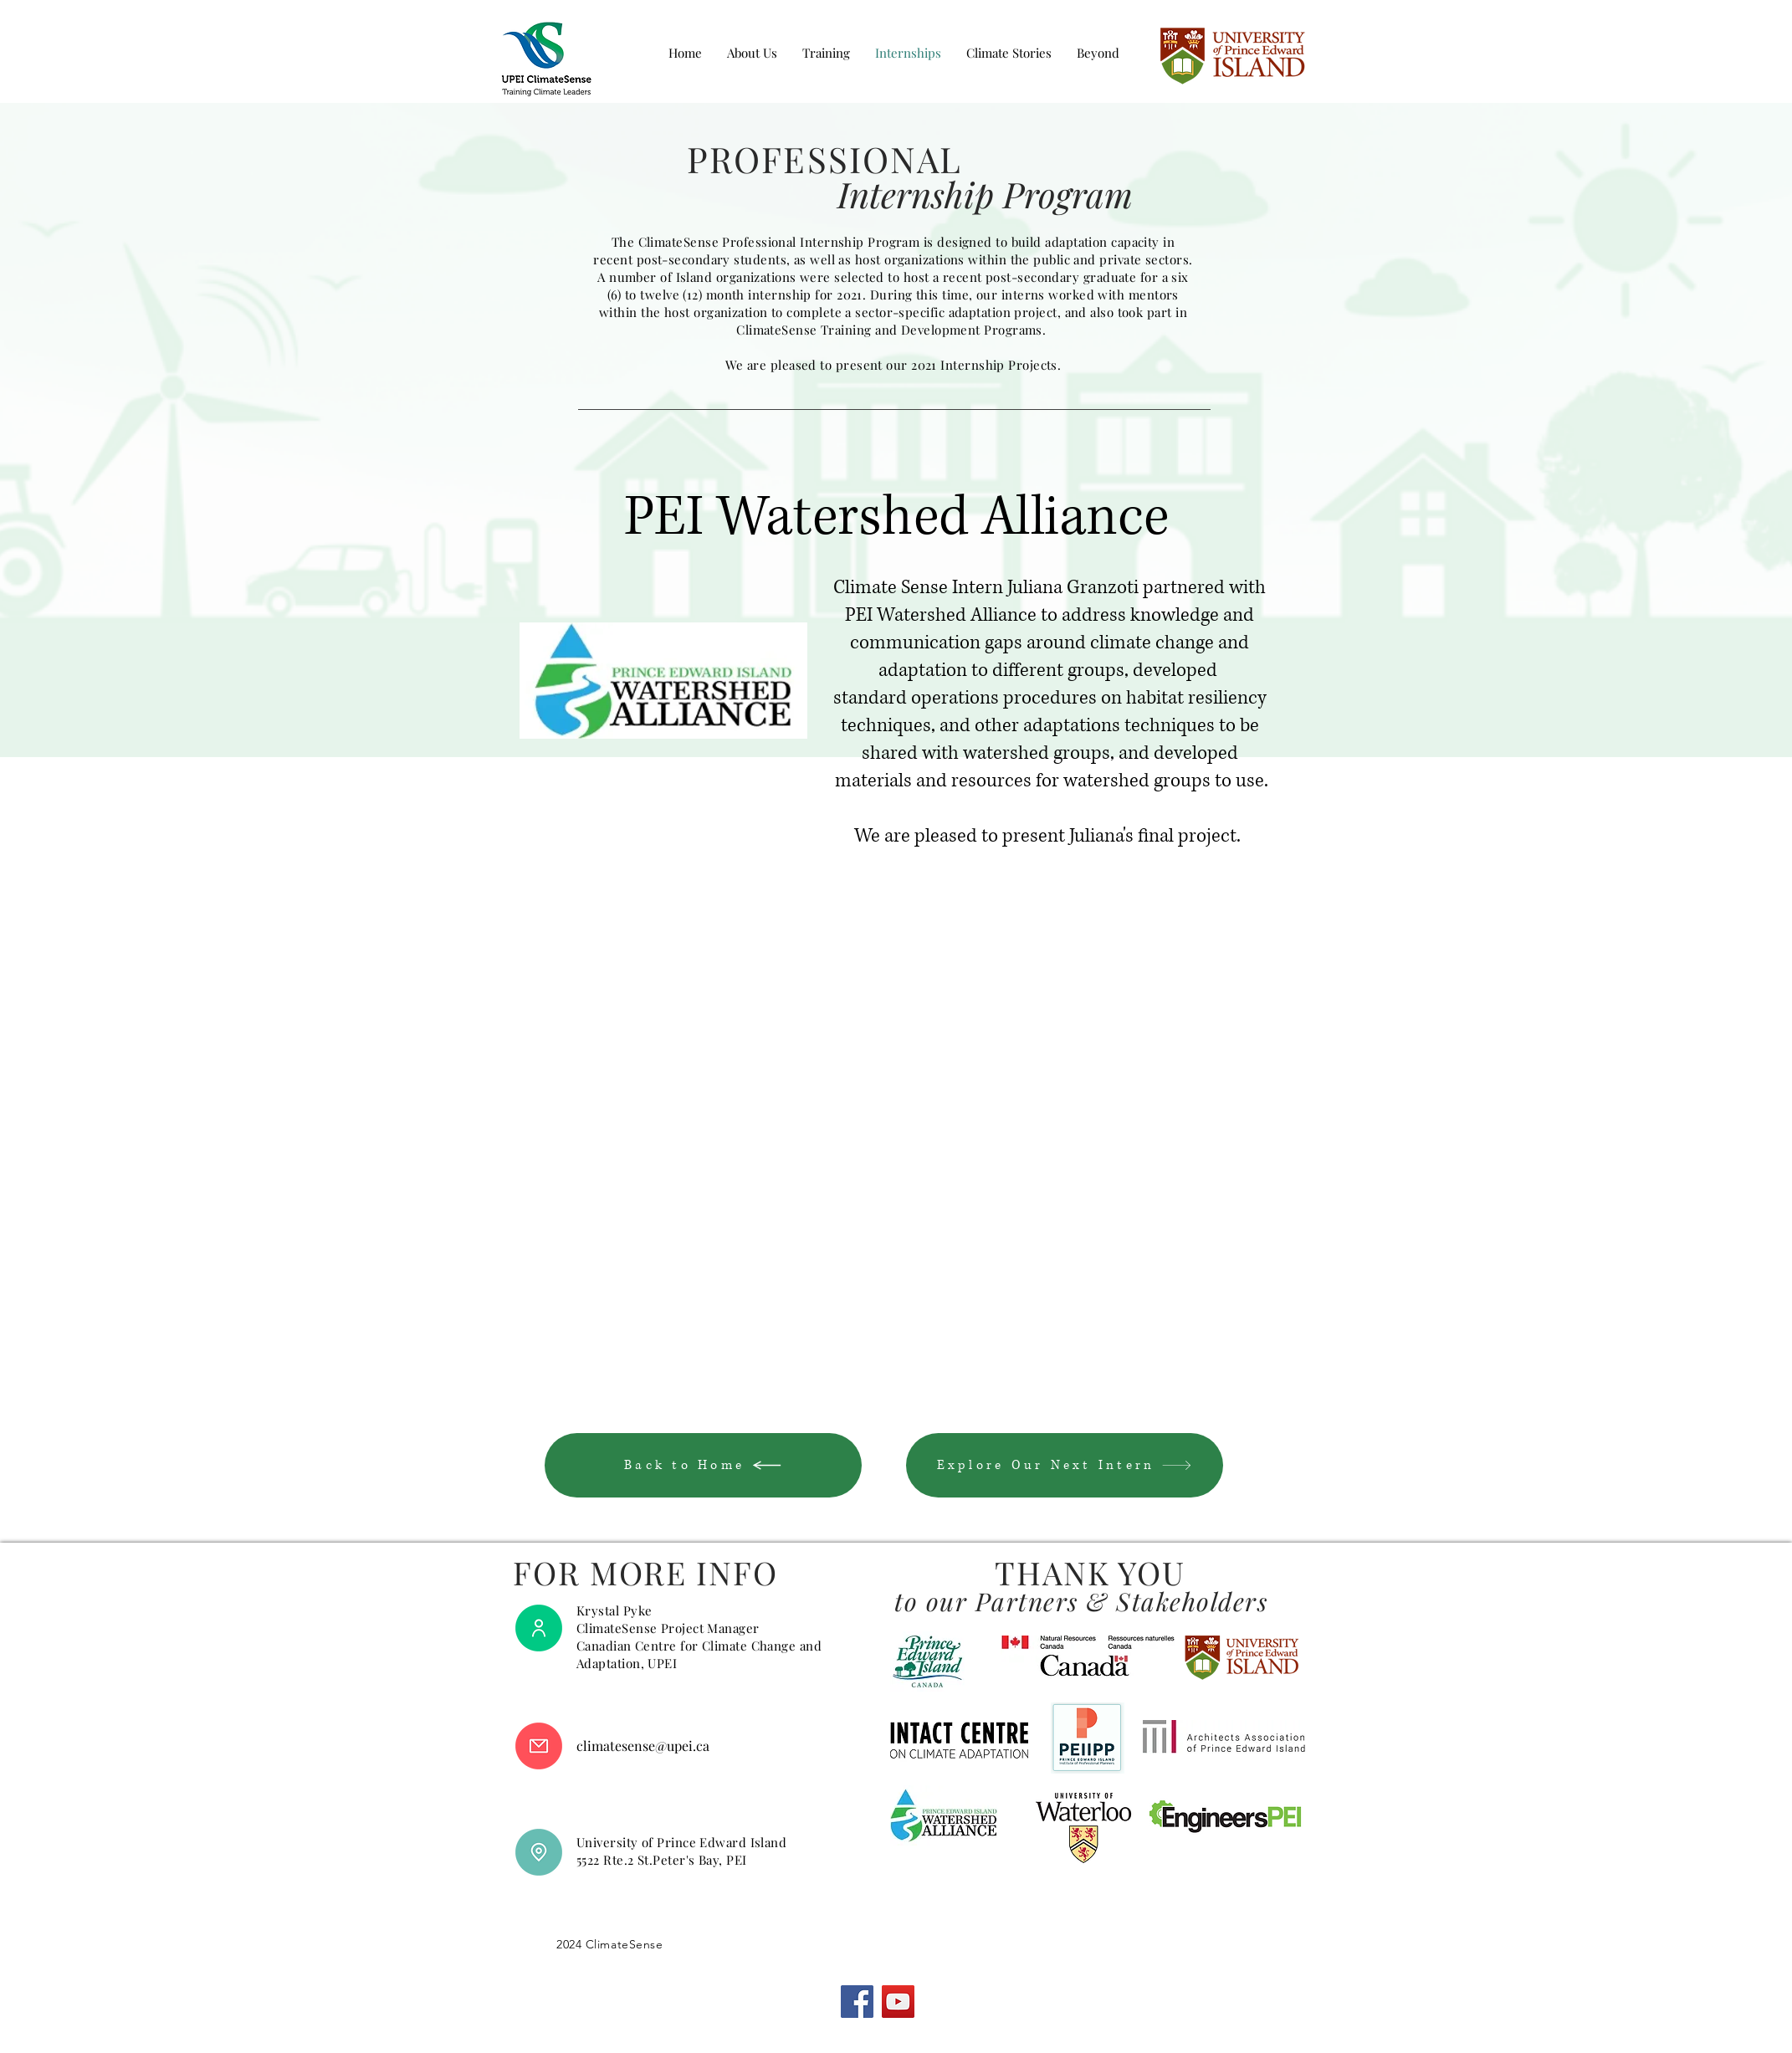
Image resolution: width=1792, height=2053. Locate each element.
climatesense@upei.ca (642, 1745)
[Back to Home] (703, 1465)
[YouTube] (898, 2001)
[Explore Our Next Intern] (1064, 1465)
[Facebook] (857, 2001)
